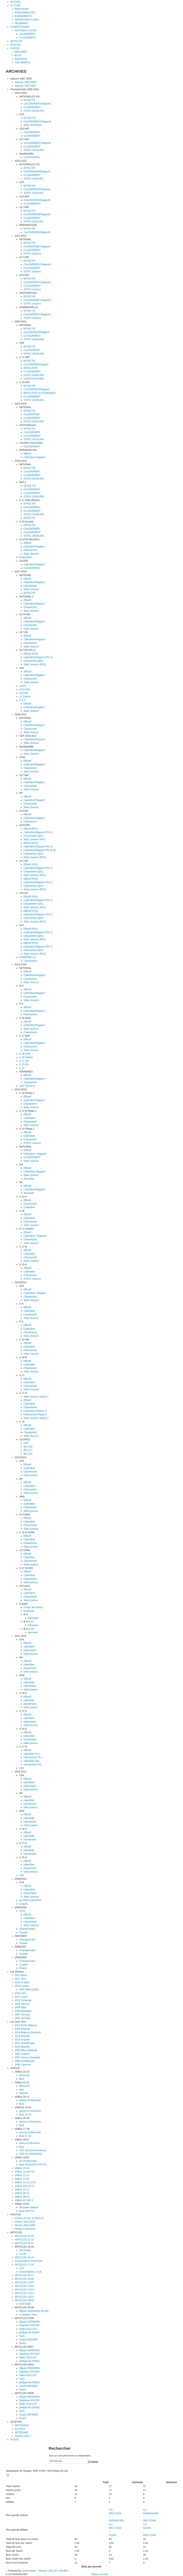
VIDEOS (15, 48)
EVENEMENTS (23, 16)
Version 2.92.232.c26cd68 (52, 2570)
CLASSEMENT (27, 37)
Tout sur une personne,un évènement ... (71, 2455)
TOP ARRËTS (22, 62)
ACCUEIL (15, 1)
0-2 (145, 2509)
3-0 (110, 2509)
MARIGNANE (150, 2513)
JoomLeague (29, 2570)
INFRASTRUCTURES (27, 19)
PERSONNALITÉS (25, 12)
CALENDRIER (27, 34)
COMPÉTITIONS (19, 26)
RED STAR (115, 2513)
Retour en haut (100, 2574)
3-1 (145, 2524)
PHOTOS (15, 44)
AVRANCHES (116, 2520)
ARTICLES (16, 41)
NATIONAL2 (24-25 (25, 30)
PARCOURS (22, 9)
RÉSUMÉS (21, 51)
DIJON (112, 2535)
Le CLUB (15, 5)
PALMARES (21, 23)
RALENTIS (21, 59)
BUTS (18, 55)
